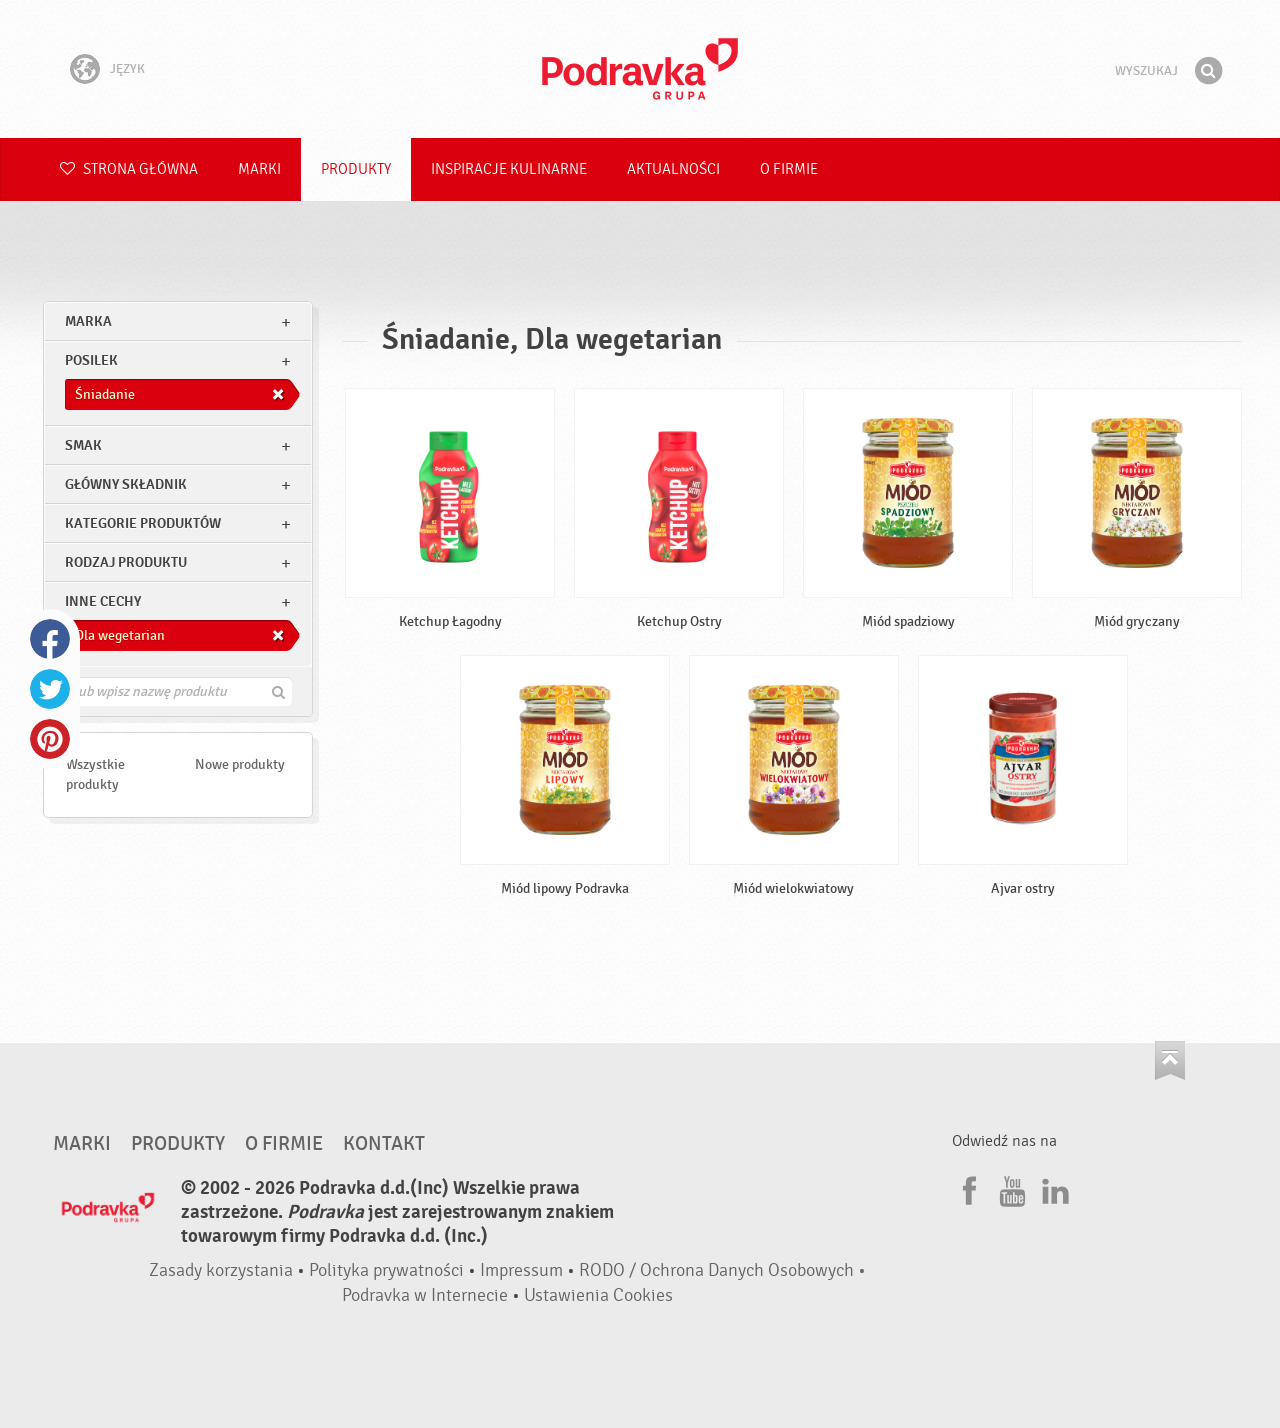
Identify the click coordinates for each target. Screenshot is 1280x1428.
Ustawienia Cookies (598, 1295)
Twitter (50, 689)
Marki (259, 169)
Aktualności (673, 169)
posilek (91, 360)
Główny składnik (126, 484)
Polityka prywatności (386, 1270)
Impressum (521, 1270)
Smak (83, 445)
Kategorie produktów (143, 523)
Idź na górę (1170, 1060)
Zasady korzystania (221, 1270)
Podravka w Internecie (425, 1295)
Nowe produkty (240, 764)
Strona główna (129, 169)
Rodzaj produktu (126, 562)
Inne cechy (103, 601)
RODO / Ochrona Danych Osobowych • (722, 1270)
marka (88, 321)
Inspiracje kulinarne (509, 169)
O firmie (789, 169)
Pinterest (50, 739)
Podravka (640, 69)
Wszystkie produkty (95, 774)
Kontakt (384, 1144)
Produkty (356, 169)
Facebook (50, 639)
